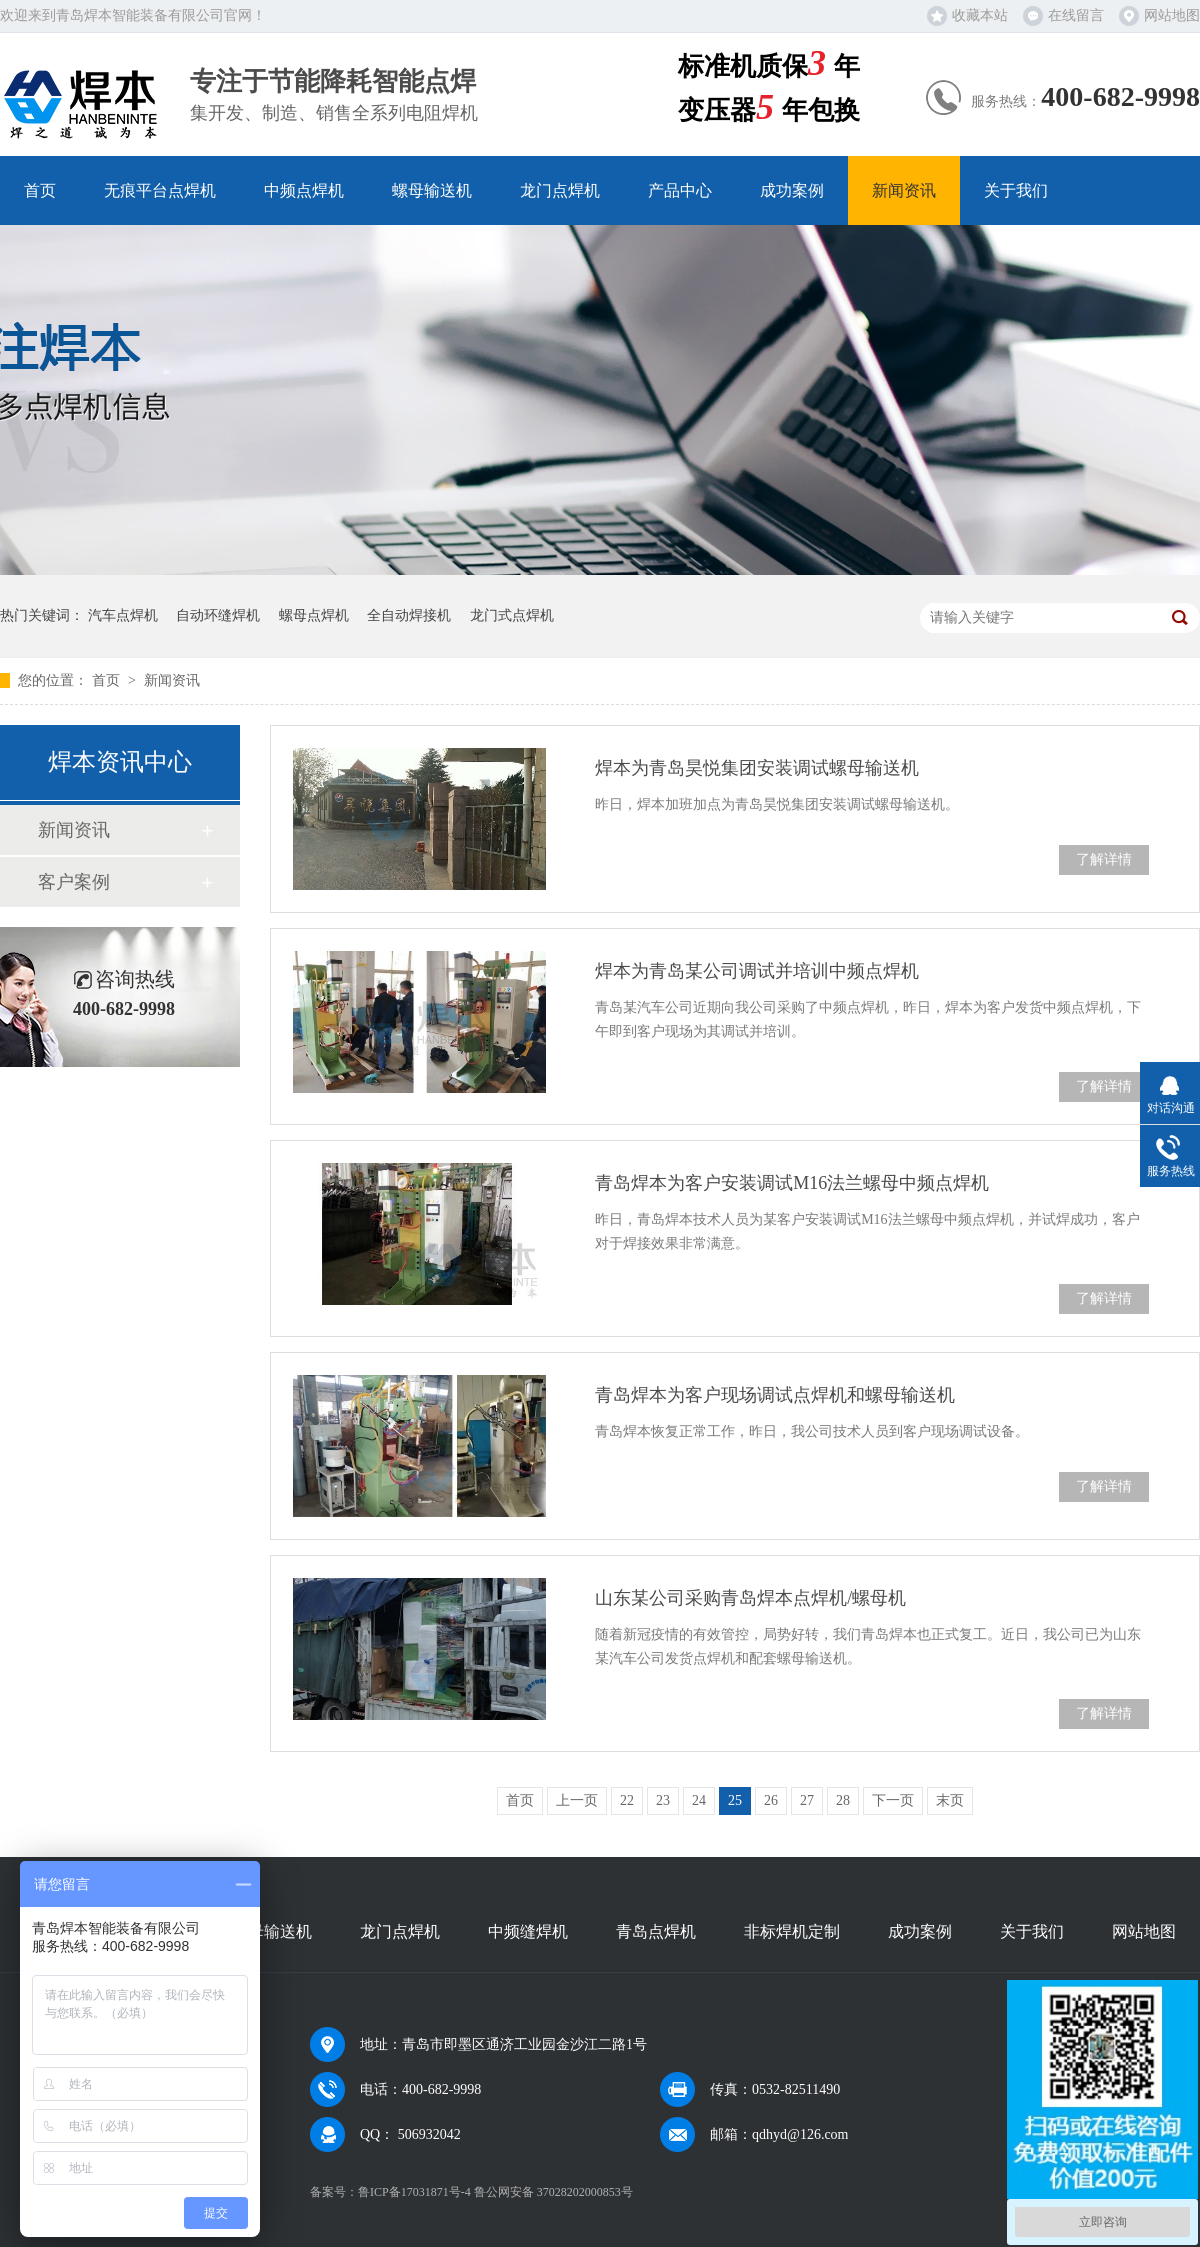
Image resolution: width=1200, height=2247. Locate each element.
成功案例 (792, 190)
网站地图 (1172, 15)
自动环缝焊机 (218, 615)
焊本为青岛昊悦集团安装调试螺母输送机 (757, 768)
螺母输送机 (432, 190)
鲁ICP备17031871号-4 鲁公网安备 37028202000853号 (495, 2192)
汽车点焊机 (123, 615)
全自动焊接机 (409, 615)
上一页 (577, 1800)
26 (771, 1800)
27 (807, 1800)
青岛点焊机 (656, 1931)
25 (735, 1800)
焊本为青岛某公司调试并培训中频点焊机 (757, 971)
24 (699, 1800)
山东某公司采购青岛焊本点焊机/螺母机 (750, 1598)
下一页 (893, 1800)
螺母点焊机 (314, 615)
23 (663, 1800)
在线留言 (1076, 15)
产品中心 (680, 190)
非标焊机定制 (792, 1931)
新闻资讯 (904, 190)
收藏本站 (980, 15)
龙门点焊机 (560, 190)
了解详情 (1104, 859)
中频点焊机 (304, 190)
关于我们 (1016, 190)
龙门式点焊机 (512, 615)
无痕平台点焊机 (160, 190)
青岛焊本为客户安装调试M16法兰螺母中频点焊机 (792, 1183)
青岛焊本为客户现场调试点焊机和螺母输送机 (775, 1395)
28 (843, 1800)
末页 (950, 1800)
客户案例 (74, 882)
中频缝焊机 (528, 1931)
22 (627, 1800)
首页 (40, 190)
